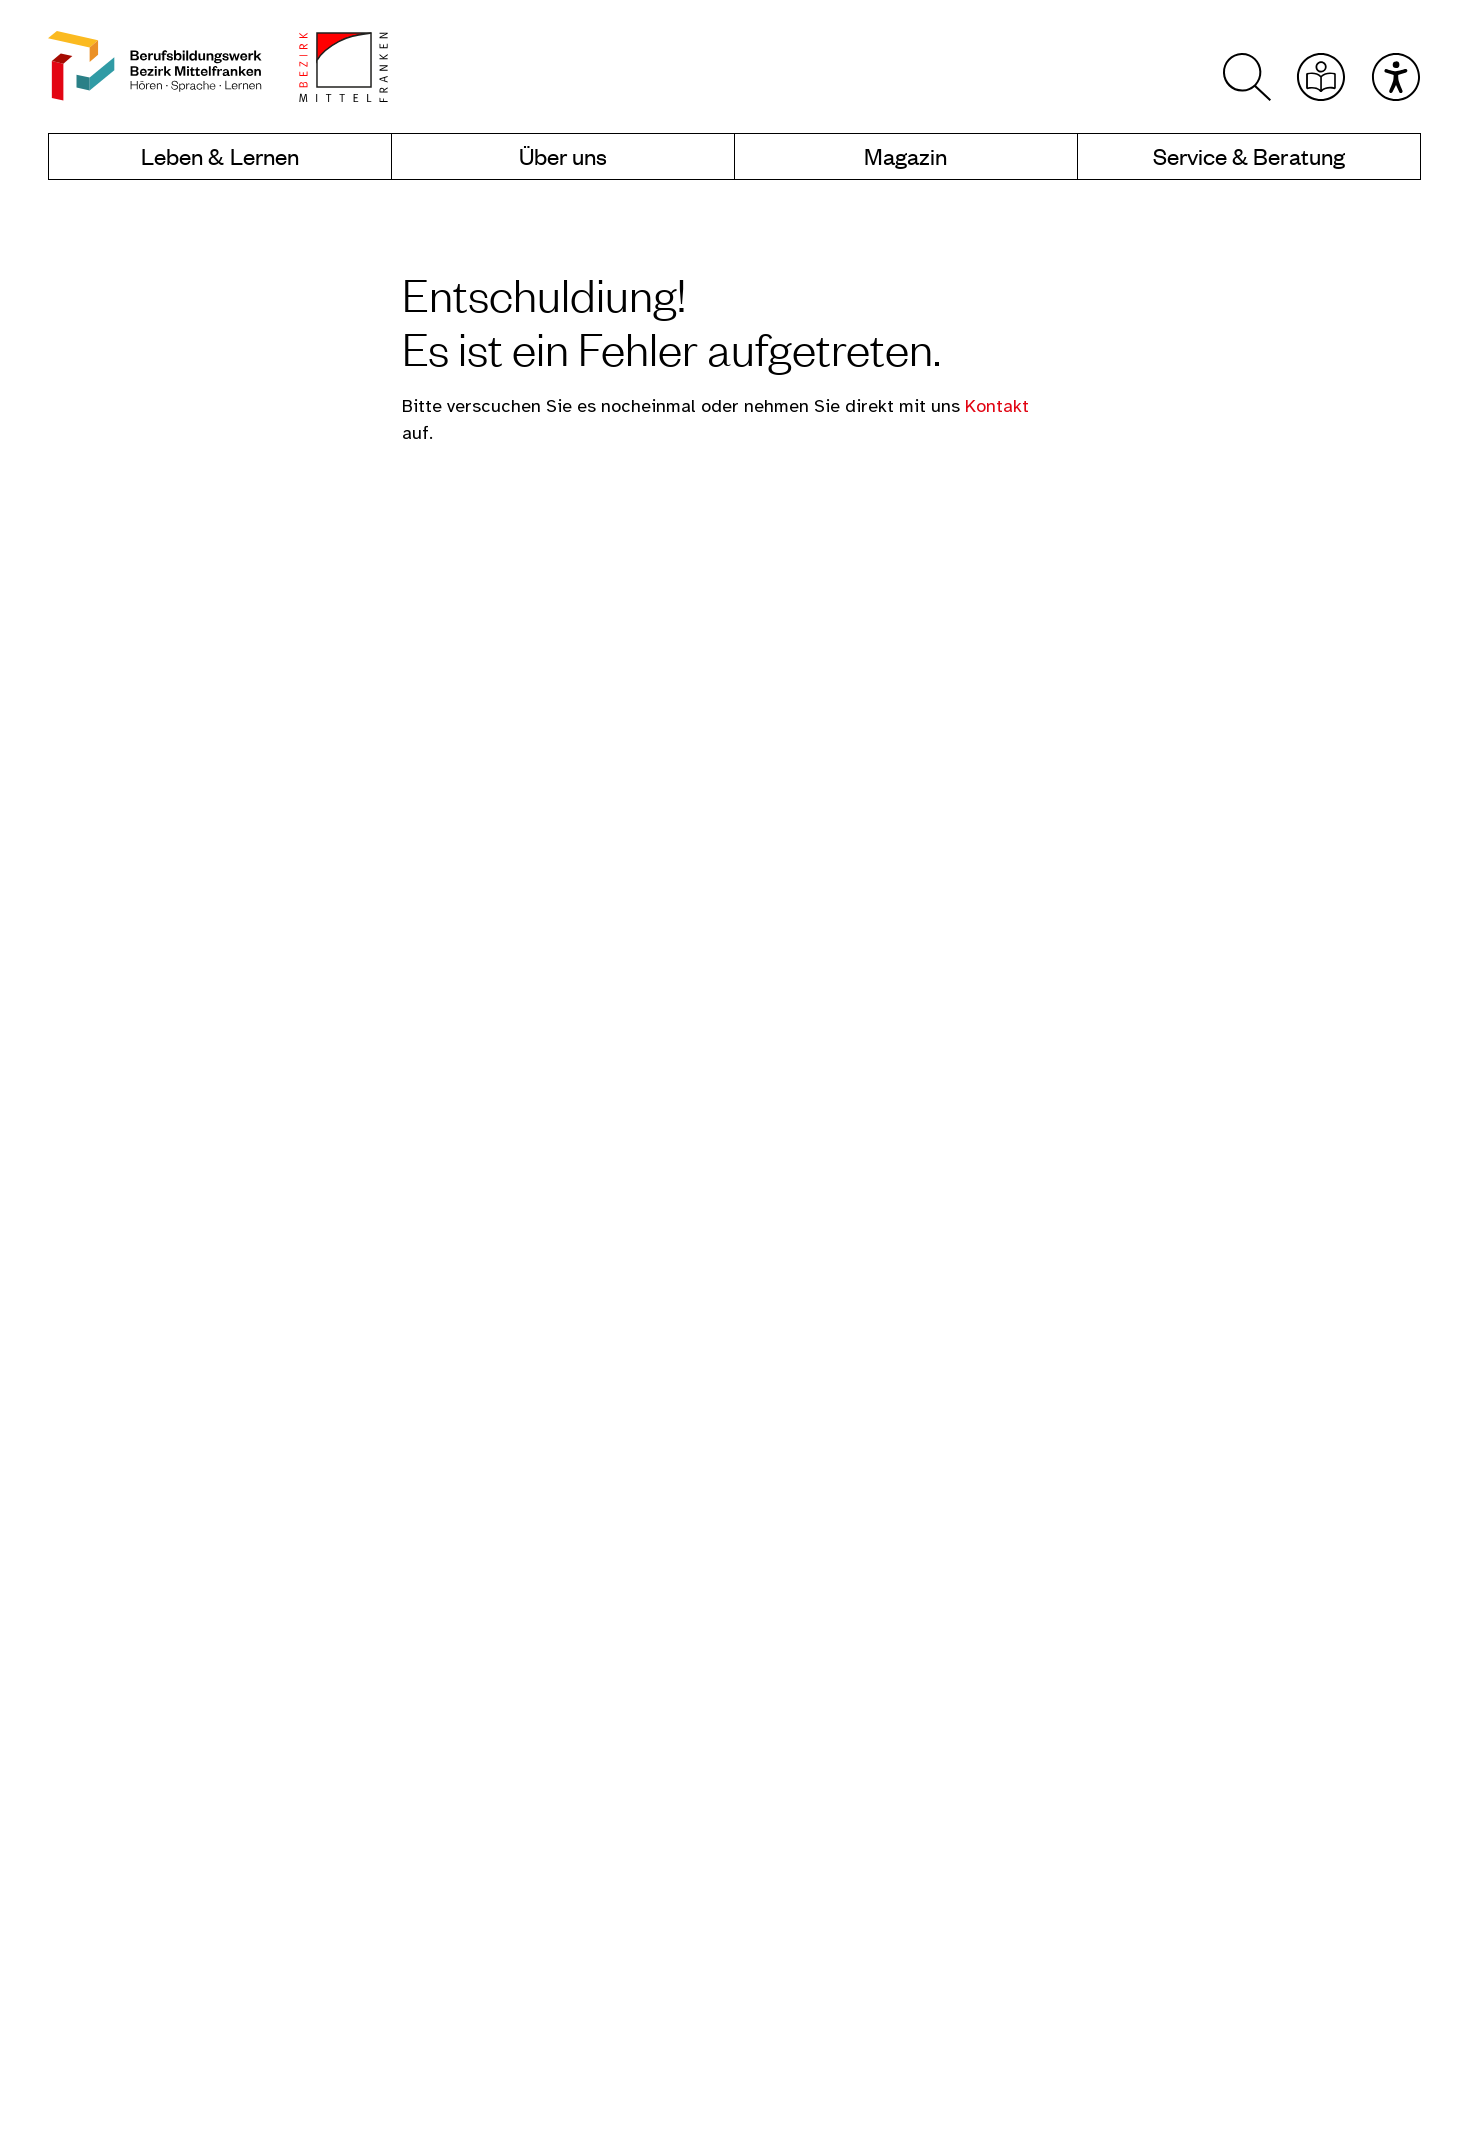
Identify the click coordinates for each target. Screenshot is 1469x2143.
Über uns (563, 156)
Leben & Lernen (220, 156)
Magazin (905, 156)
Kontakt (997, 408)
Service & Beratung (1249, 156)
